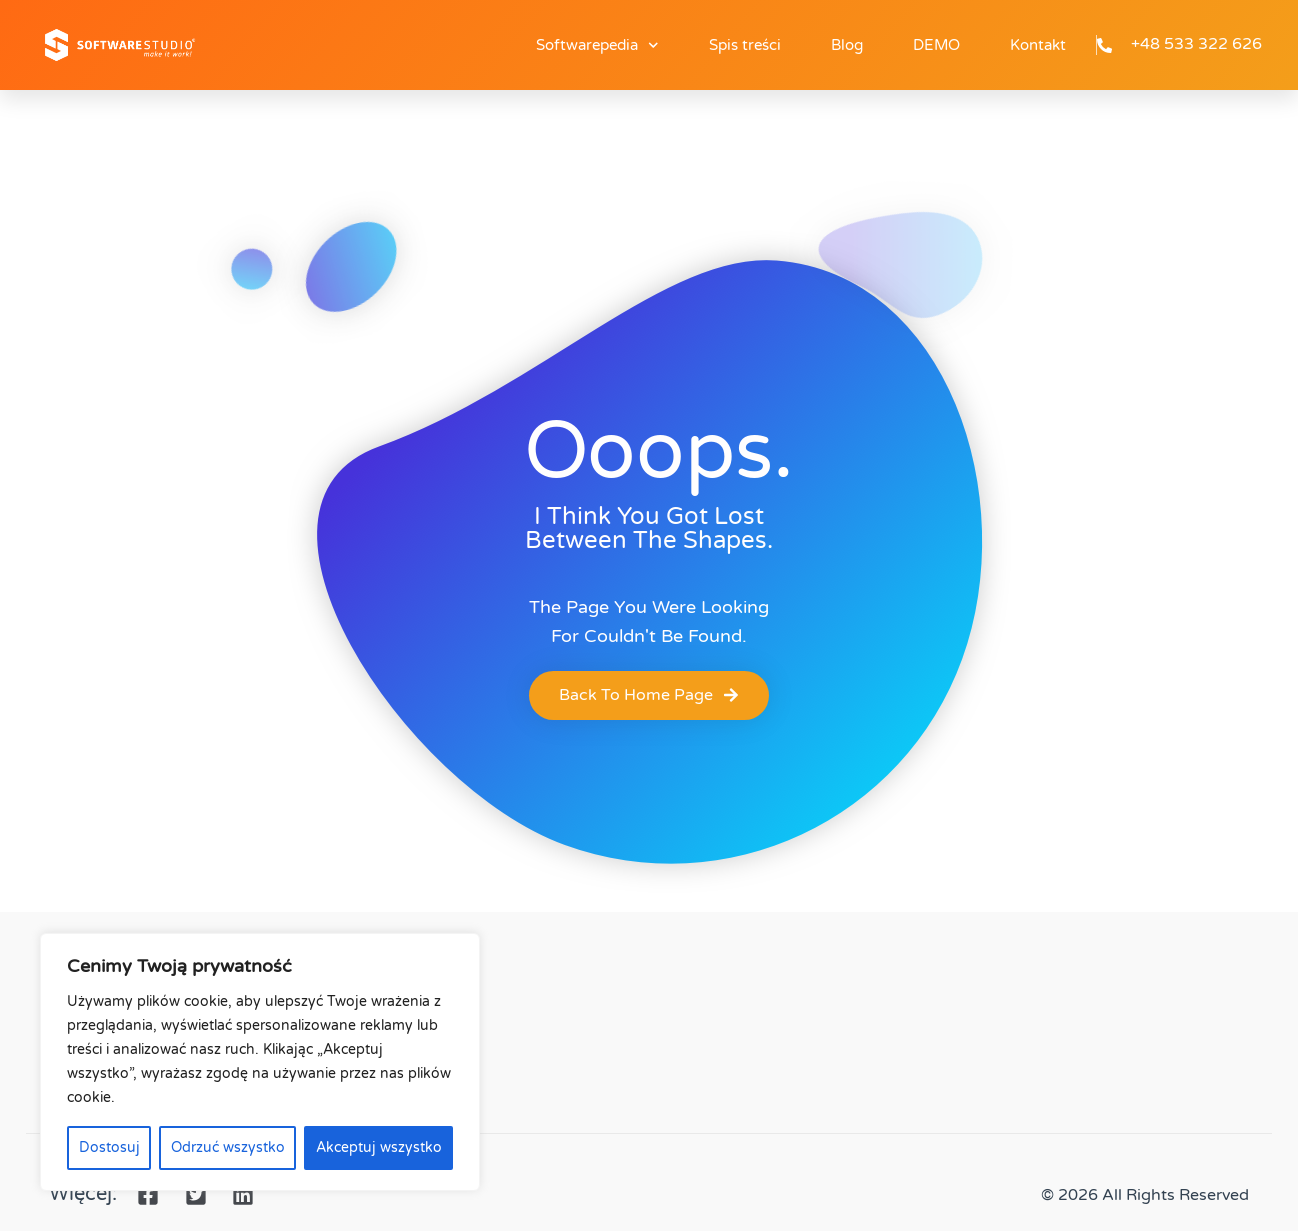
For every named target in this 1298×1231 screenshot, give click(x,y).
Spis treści (745, 45)
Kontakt (1038, 45)
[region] (260, 1062)
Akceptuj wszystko (379, 1147)
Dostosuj (109, 1147)
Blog (847, 45)
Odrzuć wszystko (228, 1147)
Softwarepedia (597, 45)
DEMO (936, 45)
